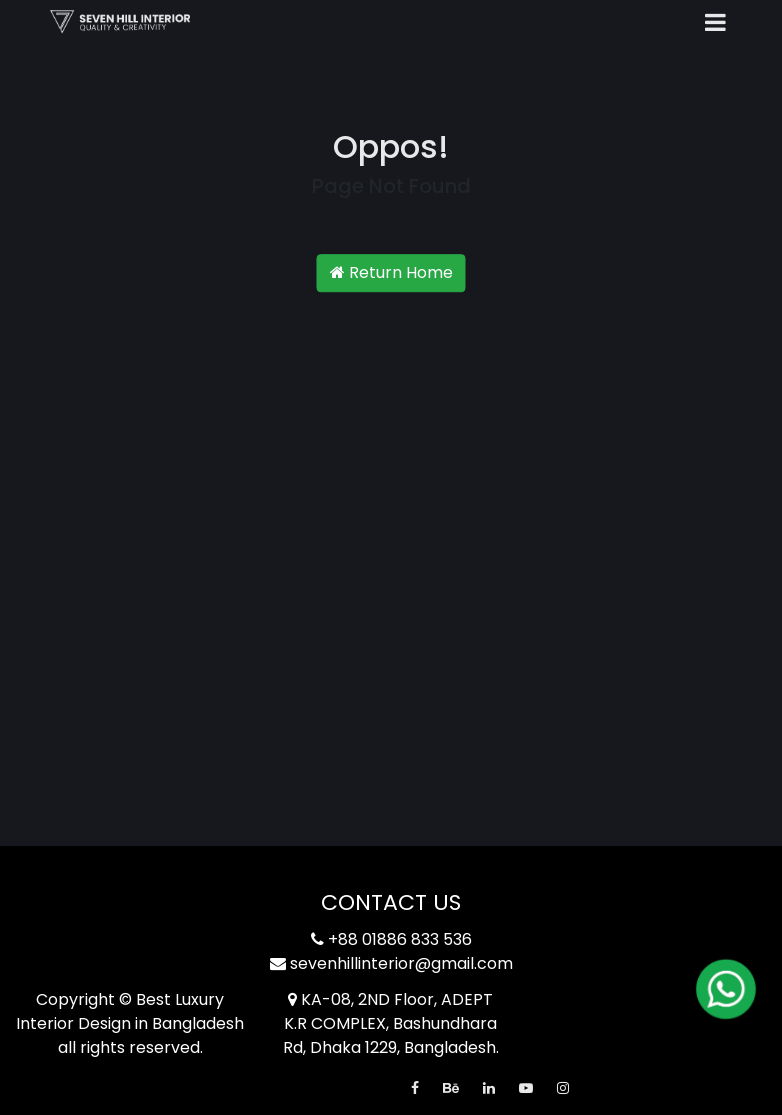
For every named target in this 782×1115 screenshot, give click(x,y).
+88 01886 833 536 (391, 939)
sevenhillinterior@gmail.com (391, 963)
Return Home (391, 273)
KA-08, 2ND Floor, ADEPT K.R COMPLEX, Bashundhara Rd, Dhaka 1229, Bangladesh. (391, 1023)
